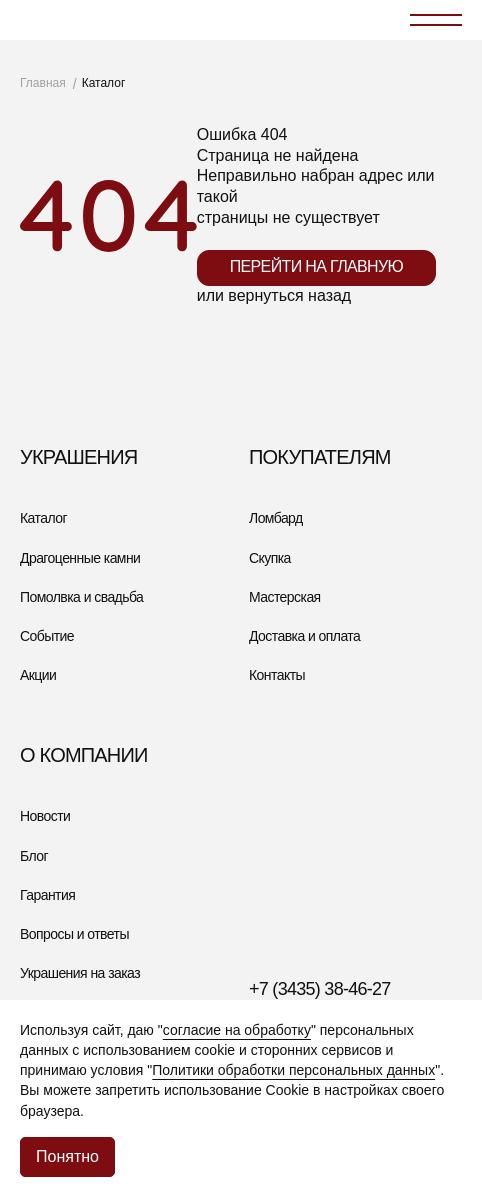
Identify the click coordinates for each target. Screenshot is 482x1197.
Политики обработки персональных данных (293, 1070)
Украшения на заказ (80, 973)
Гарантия (47, 895)
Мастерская (285, 597)
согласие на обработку (237, 1030)
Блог (34, 856)
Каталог (43, 518)
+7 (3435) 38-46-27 (320, 989)
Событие (47, 636)
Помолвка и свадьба (81, 597)
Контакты (277, 675)
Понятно (67, 1156)
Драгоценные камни (80, 558)
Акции (38, 675)
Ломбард (276, 518)
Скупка (270, 558)
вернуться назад (289, 295)
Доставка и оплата (304, 636)
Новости (45, 816)
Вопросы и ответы (74, 934)
